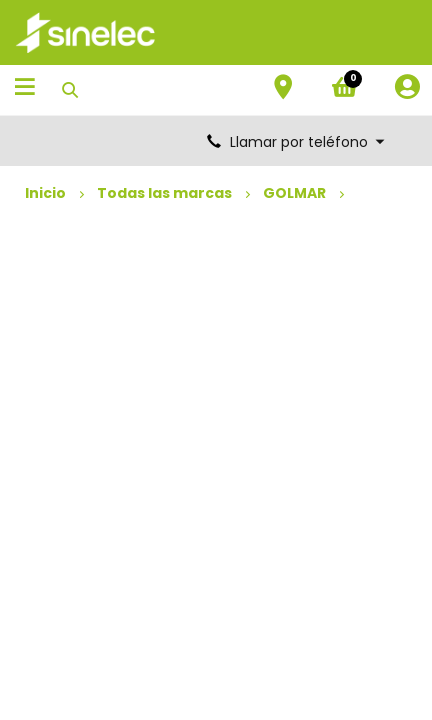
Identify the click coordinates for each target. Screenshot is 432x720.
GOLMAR (294, 193)
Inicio (45, 193)
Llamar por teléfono (297, 142)
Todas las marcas (164, 193)
